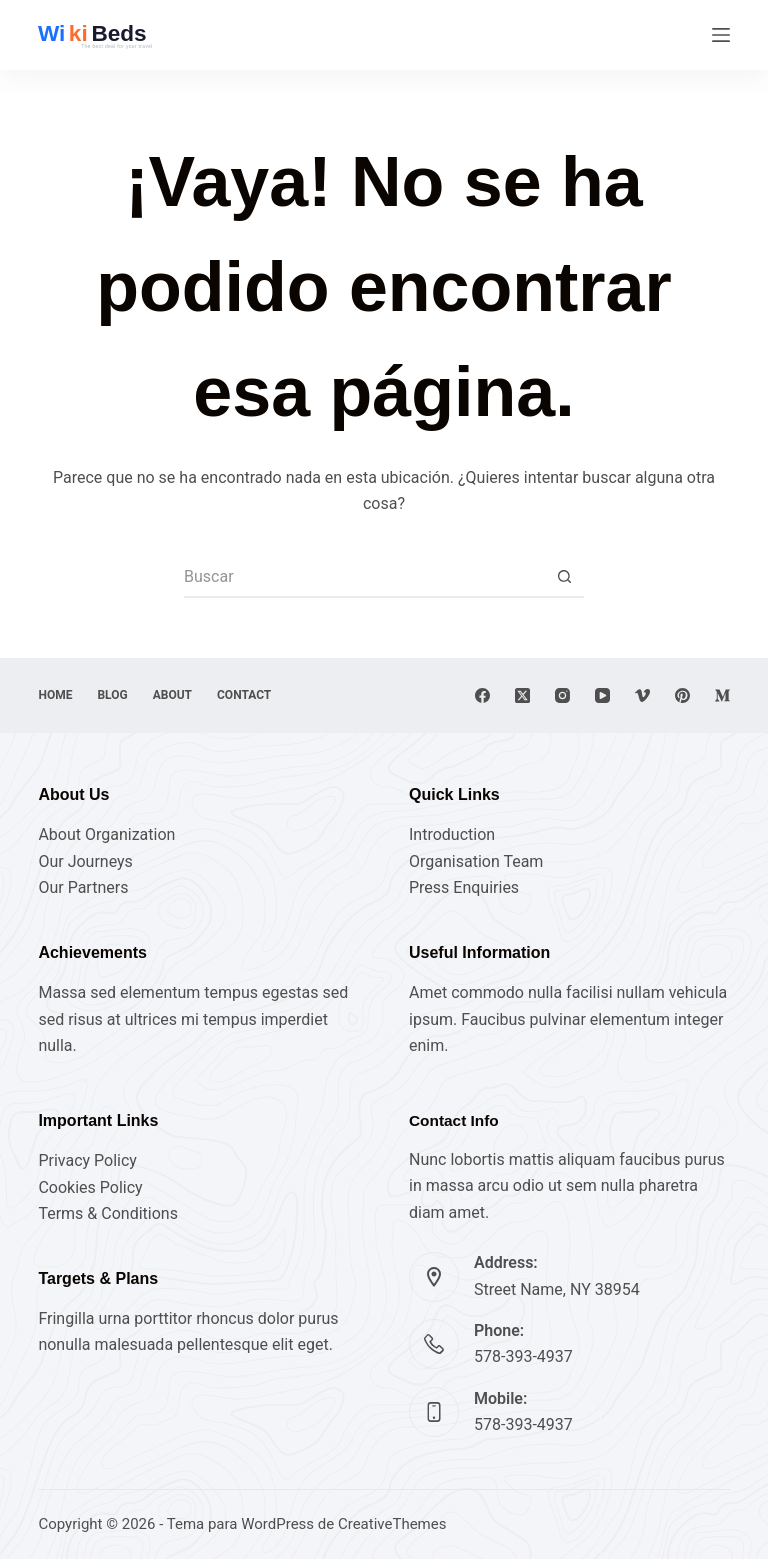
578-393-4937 (523, 1356)
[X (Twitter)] (522, 695)
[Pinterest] (682, 695)
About (172, 695)
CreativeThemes (392, 1524)
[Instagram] (562, 695)
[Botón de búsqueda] (564, 578)
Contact (244, 695)
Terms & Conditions (108, 1213)
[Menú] (721, 35)
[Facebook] (482, 695)
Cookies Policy (90, 1187)
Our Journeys (85, 861)
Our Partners (83, 887)
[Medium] (722, 695)
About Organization (106, 834)
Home (55, 695)
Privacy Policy (87, 1160)
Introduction (452, 834)
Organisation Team (476, 861)
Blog (112, 695)
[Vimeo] (642, 695)
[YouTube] (602, 695)
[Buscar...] (364, 578)
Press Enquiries (464, 887)
